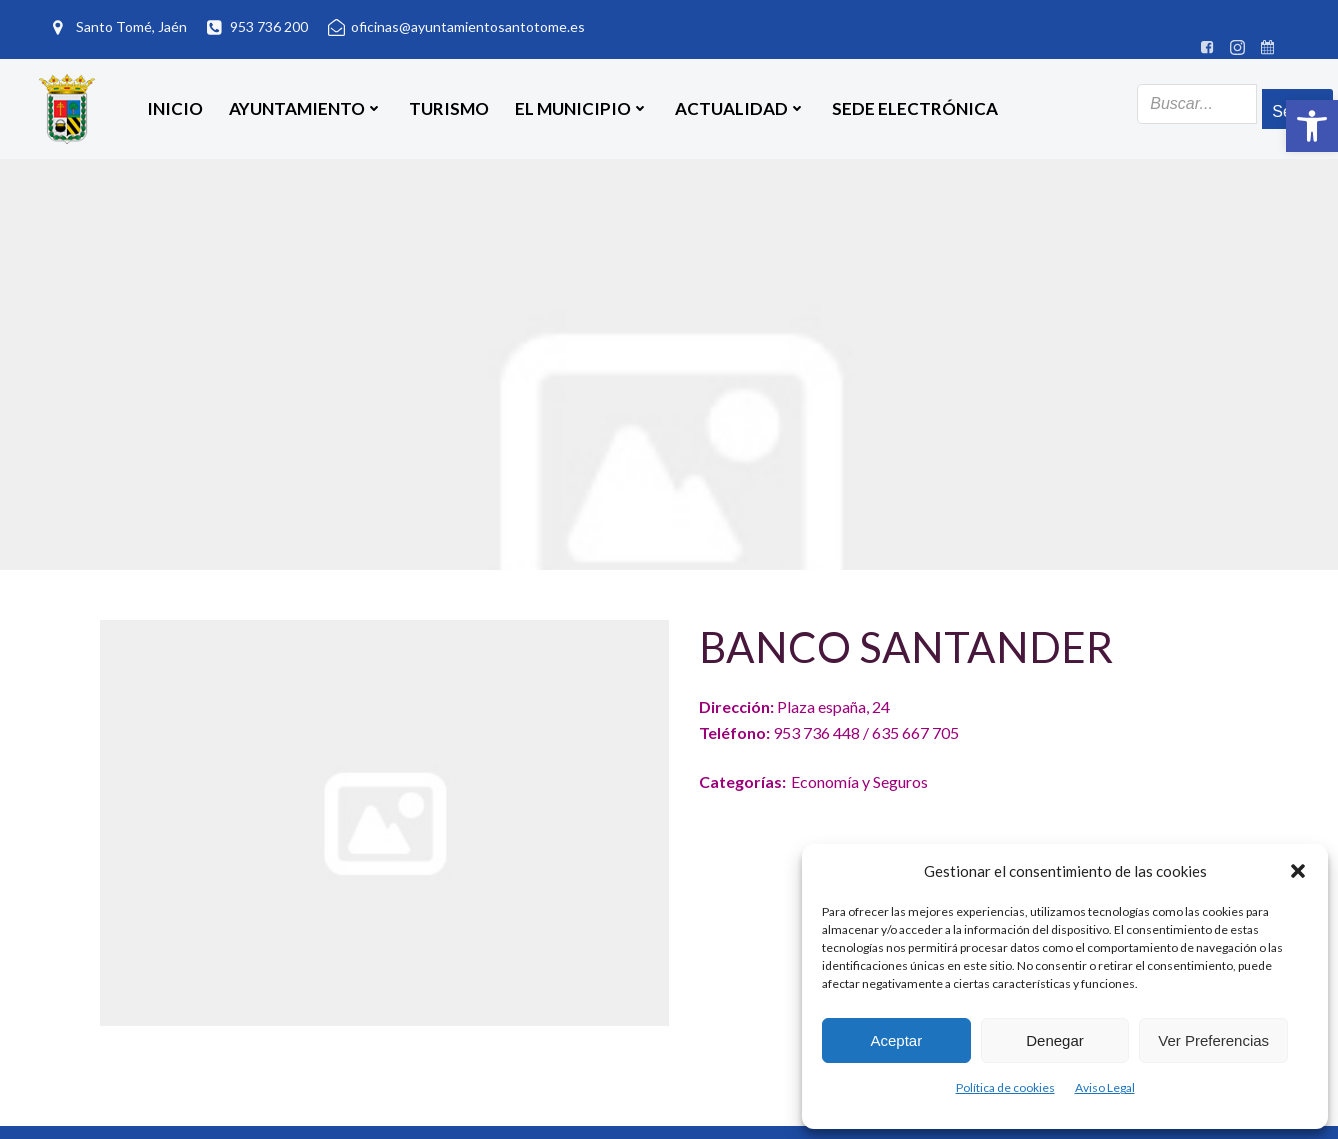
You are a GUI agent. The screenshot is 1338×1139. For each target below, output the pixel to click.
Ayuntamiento (306, 108)
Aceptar (896, 1040)
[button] (1312, 126)
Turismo (449, 108)
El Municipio (582, 108)
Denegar (1055, 1040)
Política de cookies (1005, 1087)
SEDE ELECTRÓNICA (915, 108)
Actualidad (740, 108)
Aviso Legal (1105, 1087)
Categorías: (742, 781)
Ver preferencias (1213, 1040)
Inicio (175, 108)
